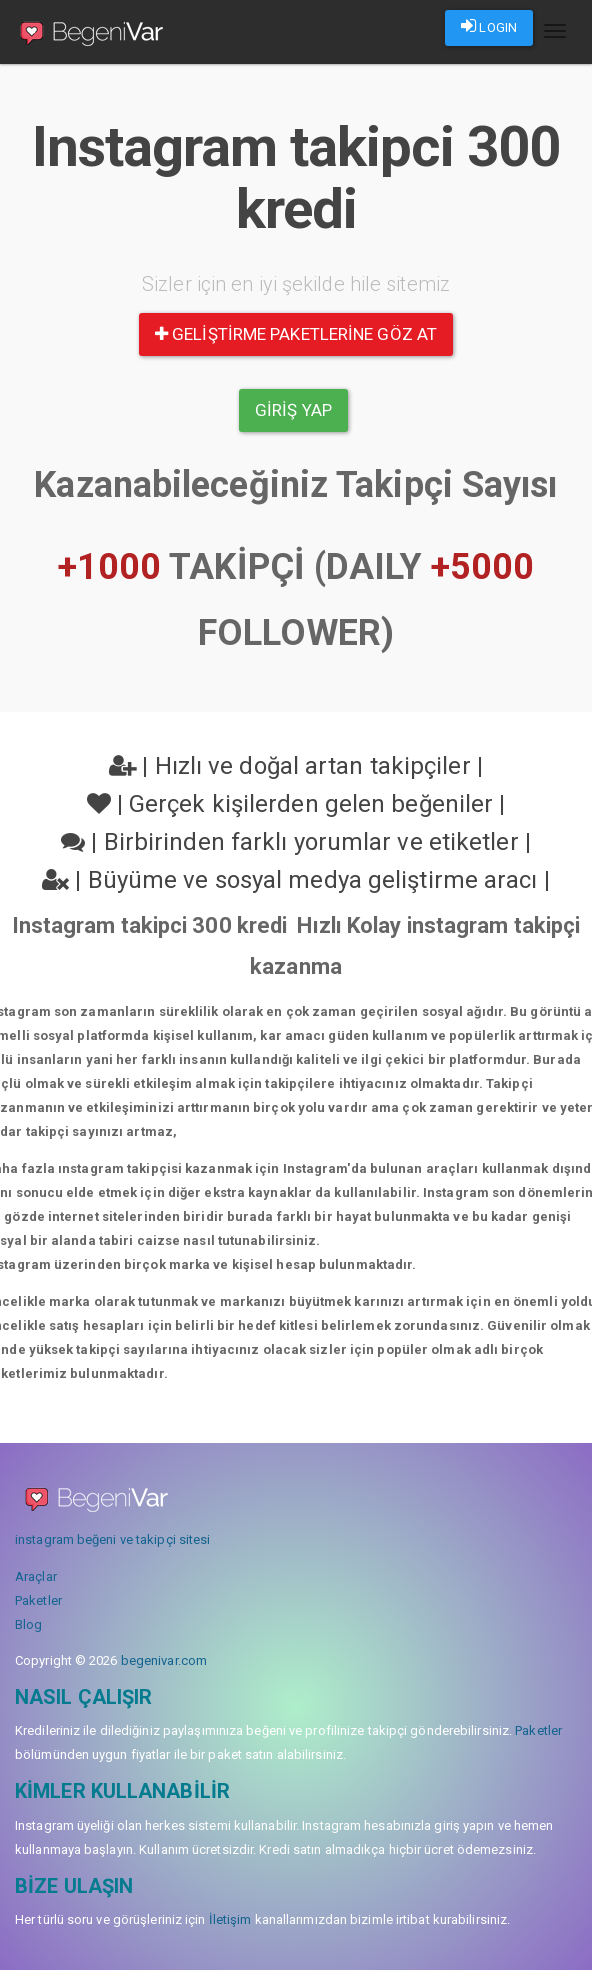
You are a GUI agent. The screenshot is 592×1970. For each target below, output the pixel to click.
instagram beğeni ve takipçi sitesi (112, 1539)
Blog (28, 1624)
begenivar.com (164, 1660)
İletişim (230, 1919)
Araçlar (36, 1576)
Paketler (38, 1600)
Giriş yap (293, 410)
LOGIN (489, 26)
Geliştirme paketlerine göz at (296, 334)
